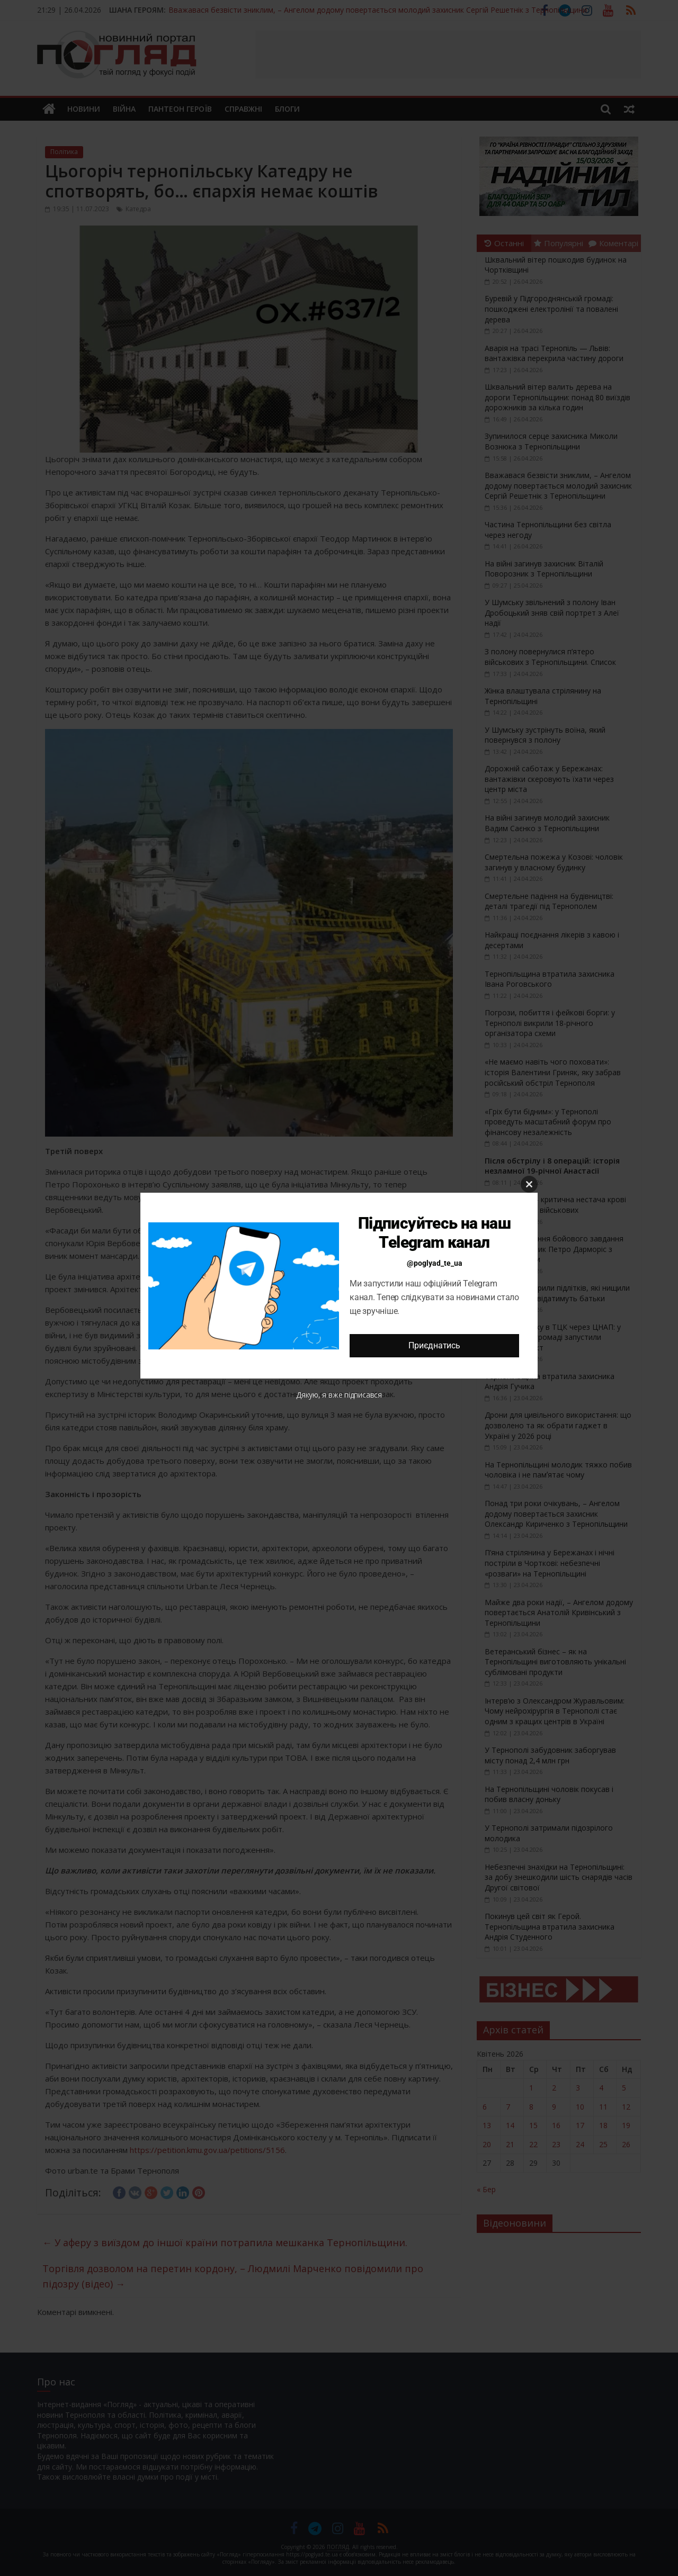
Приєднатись (434, 1345)
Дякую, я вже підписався (339, 1395)
